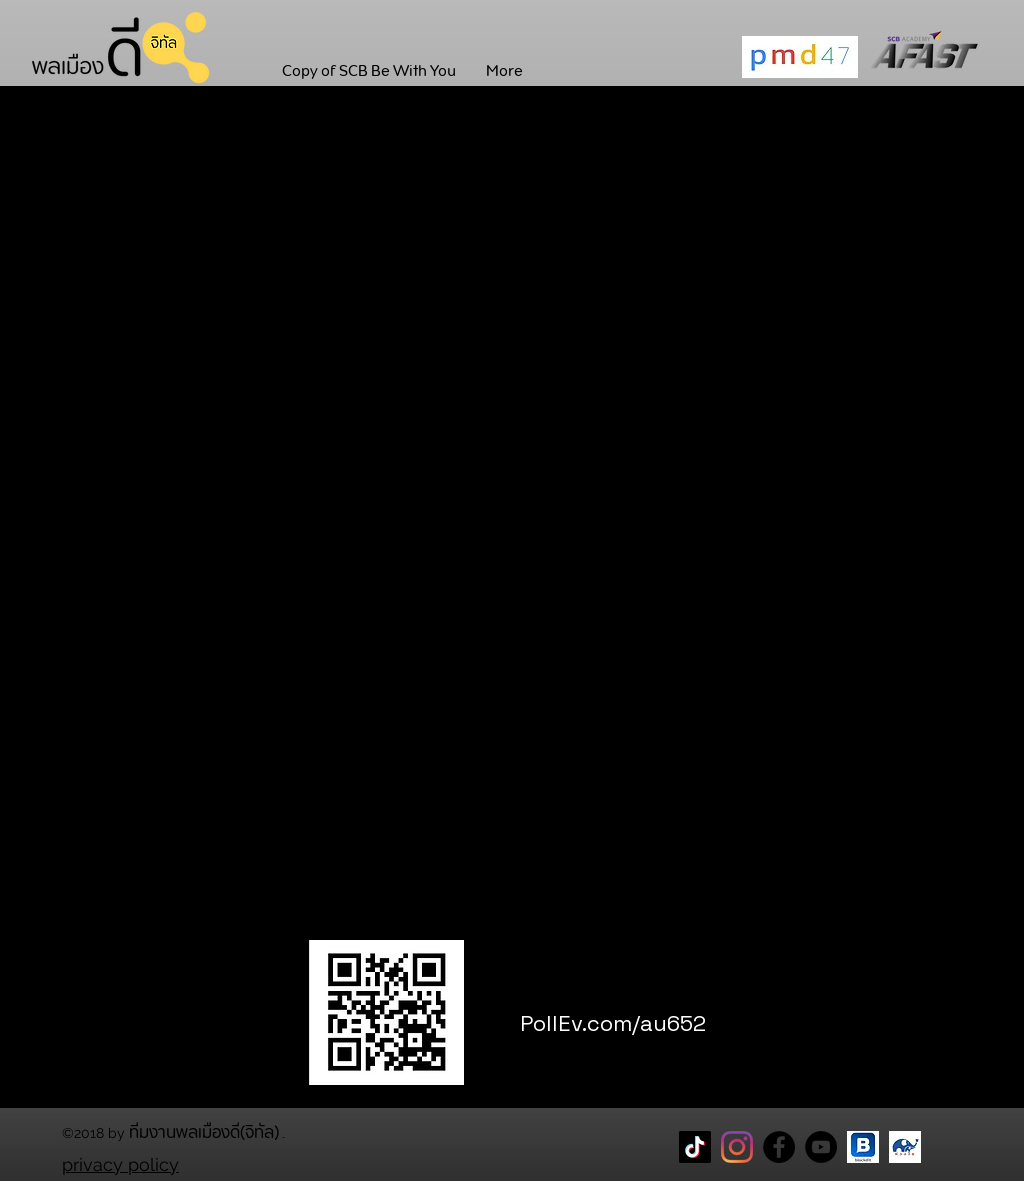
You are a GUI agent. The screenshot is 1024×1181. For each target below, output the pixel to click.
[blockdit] (863, 1147)
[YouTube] (821, 1147)
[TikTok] (695, 1147)
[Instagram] (737, 1147)
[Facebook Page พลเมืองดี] (779, 1147)
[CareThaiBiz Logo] (905, 1147)
